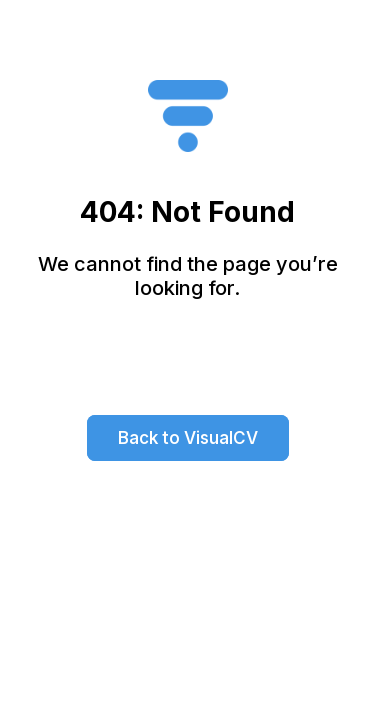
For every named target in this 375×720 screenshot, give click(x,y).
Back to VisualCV (188, 438)
